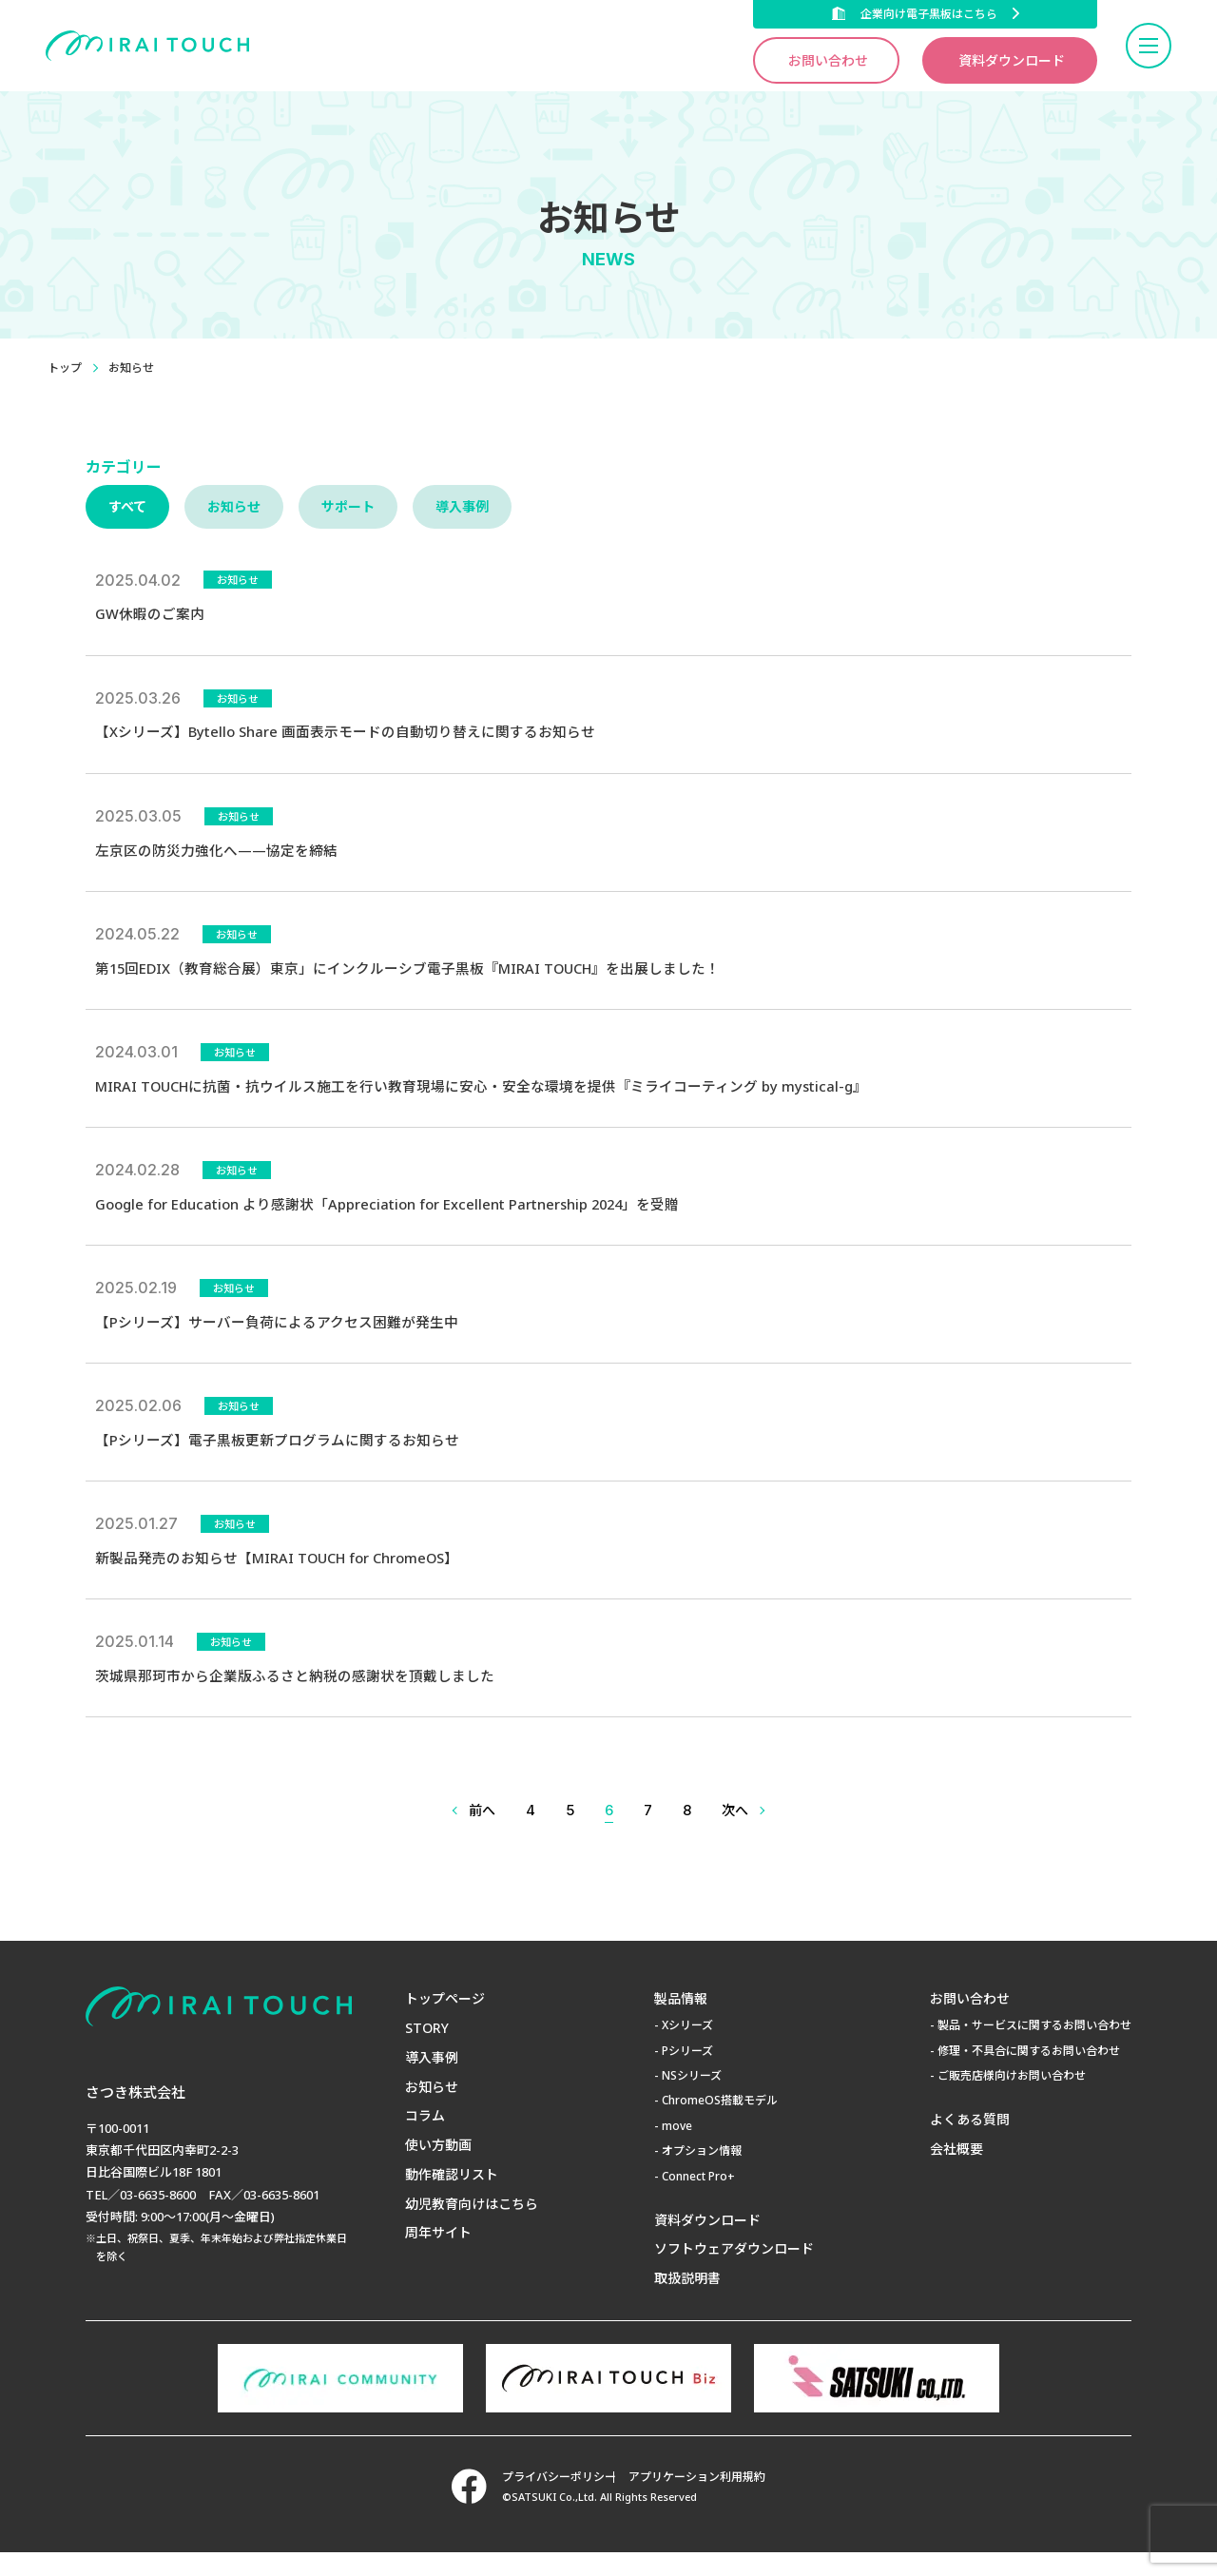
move (677, 2149)
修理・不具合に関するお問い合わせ (1028, 2074)
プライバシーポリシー (549, 2501)
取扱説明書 (687, 2302)
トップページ (445, 2023)
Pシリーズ (687, 2074)
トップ (65, 367)
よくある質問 (970, 2143)
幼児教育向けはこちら (471, 2227)
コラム (425, 2140)
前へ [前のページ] (482, 1834)
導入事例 (462, 506)
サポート (348, 506)
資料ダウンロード (1011, 60)
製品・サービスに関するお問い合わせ (1034, 2050)
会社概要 (956, 2172)
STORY (427, 2052)
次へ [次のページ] (735, 1834)
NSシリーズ (692, 2099)
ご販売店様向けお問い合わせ (1011, 2099)
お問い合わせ (828, 60)
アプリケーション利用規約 (707, 2501)
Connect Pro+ (698, 2200)
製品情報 (680, 2023)
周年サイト (438, 2257)
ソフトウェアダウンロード (734, 2273)
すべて (127, 506)
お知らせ (234, 506)
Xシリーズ (687, 2050)
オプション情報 (702, 2174)
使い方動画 (438, 2169)
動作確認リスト (451, 2198)
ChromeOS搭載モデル (720, 2125)
